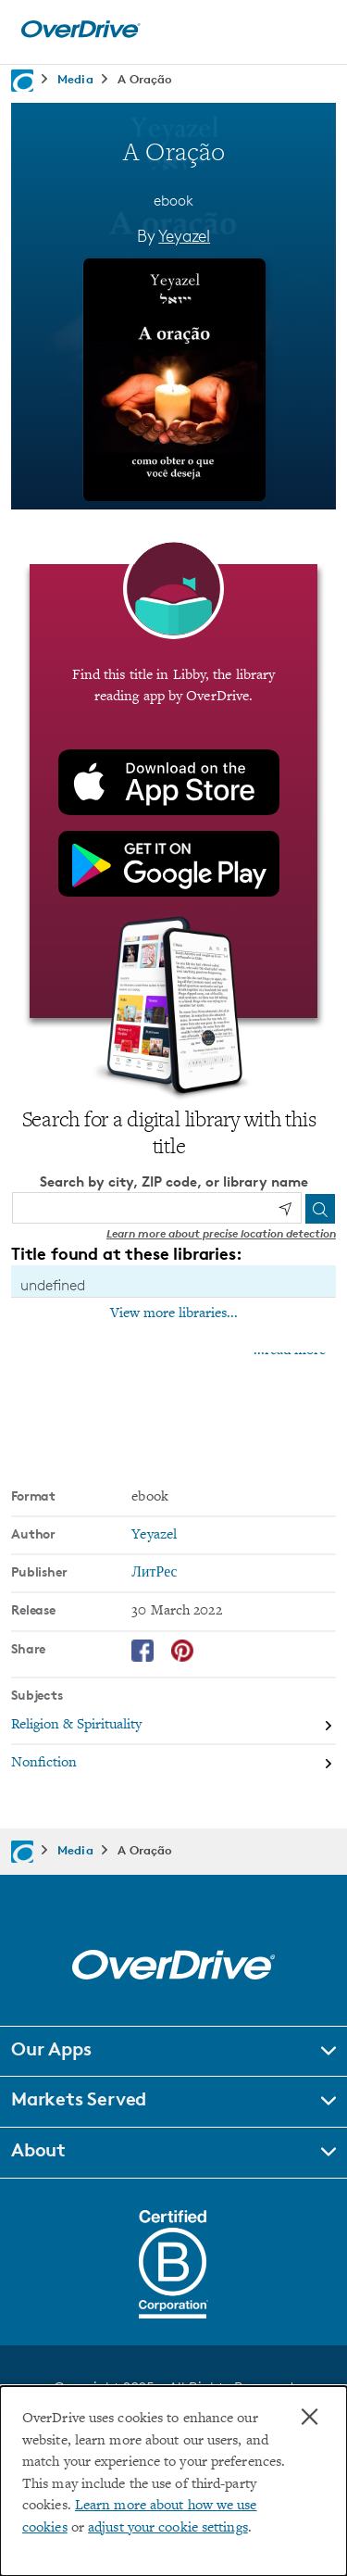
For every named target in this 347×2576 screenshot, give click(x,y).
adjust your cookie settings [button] (168, 2528)
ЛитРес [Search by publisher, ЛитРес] (154, 1573)
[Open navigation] (313, 29)
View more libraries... (174, 1313)
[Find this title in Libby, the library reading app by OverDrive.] (173, 791)
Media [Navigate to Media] (75, 78)
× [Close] (309, 2416)
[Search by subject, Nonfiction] (173, 1763)
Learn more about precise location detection (221, 1233)
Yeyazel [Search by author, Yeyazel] (184, 235)
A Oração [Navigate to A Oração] (145, 78)
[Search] (320, 1209)
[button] (173, 2052)
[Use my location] (285, 1209)
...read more (290, 1351)
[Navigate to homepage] (22, 80)
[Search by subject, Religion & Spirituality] (173, 1726)
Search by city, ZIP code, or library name (174, 1181)
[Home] (80, 34)
